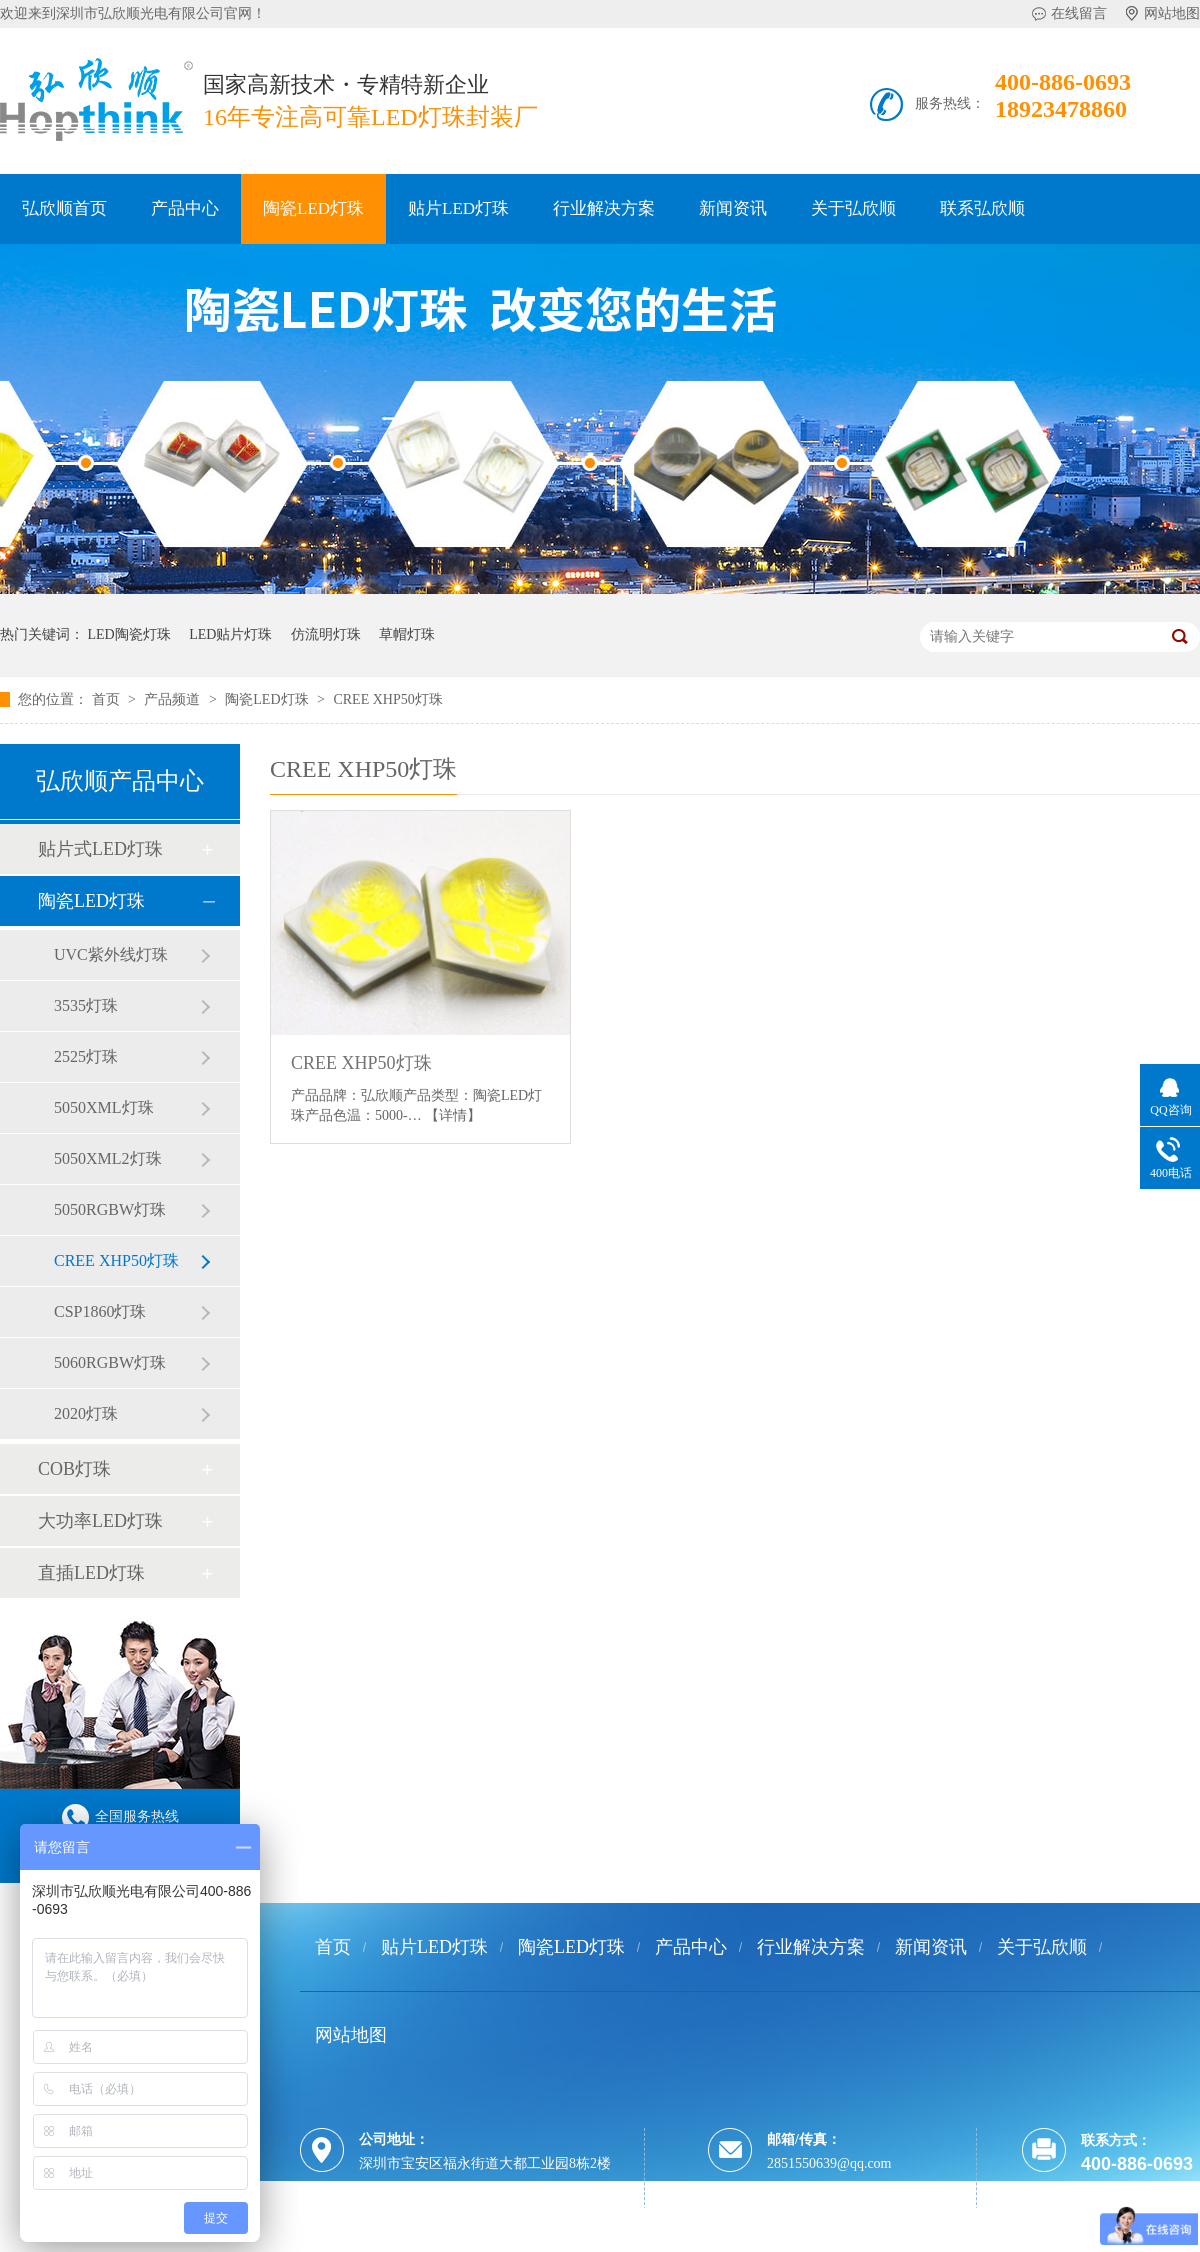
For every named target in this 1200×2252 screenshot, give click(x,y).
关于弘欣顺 (853, 208)
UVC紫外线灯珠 (111, 954)
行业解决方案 (604, 208)
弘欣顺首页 (64, 208)
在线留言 (1079, 13)
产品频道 (174, 699)
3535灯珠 (86, 1005)
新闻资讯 (733, 208)
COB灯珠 (74, 1469)
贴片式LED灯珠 (100, 849)
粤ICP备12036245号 (416, 2239)
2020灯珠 (86, 1413)
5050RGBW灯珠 (110, 1209)
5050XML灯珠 (104, 1107)
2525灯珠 (86, 1056)
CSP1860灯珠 (100, 1311)
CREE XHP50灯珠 (387, 699)
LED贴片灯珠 (230, 634)
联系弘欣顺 (982, 208)
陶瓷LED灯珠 (313, 208)
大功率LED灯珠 (100, 1521)
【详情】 (453, 1115)
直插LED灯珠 (91, 1573)
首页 (108, 699)
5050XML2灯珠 (108, 1158)
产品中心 (185, 208)
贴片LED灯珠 (458, 208)
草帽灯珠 (407, 634)
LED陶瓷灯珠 (129, 634)
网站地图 (1172, 13)
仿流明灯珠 (326, 634)
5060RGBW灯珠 (110, 1362)
